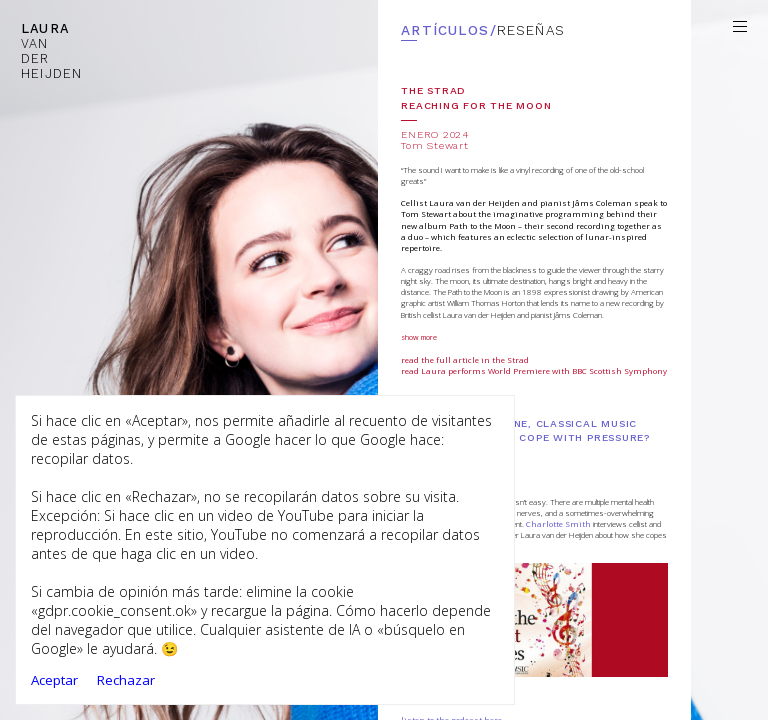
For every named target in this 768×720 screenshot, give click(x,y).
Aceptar (54, 680)
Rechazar (126, 680)
